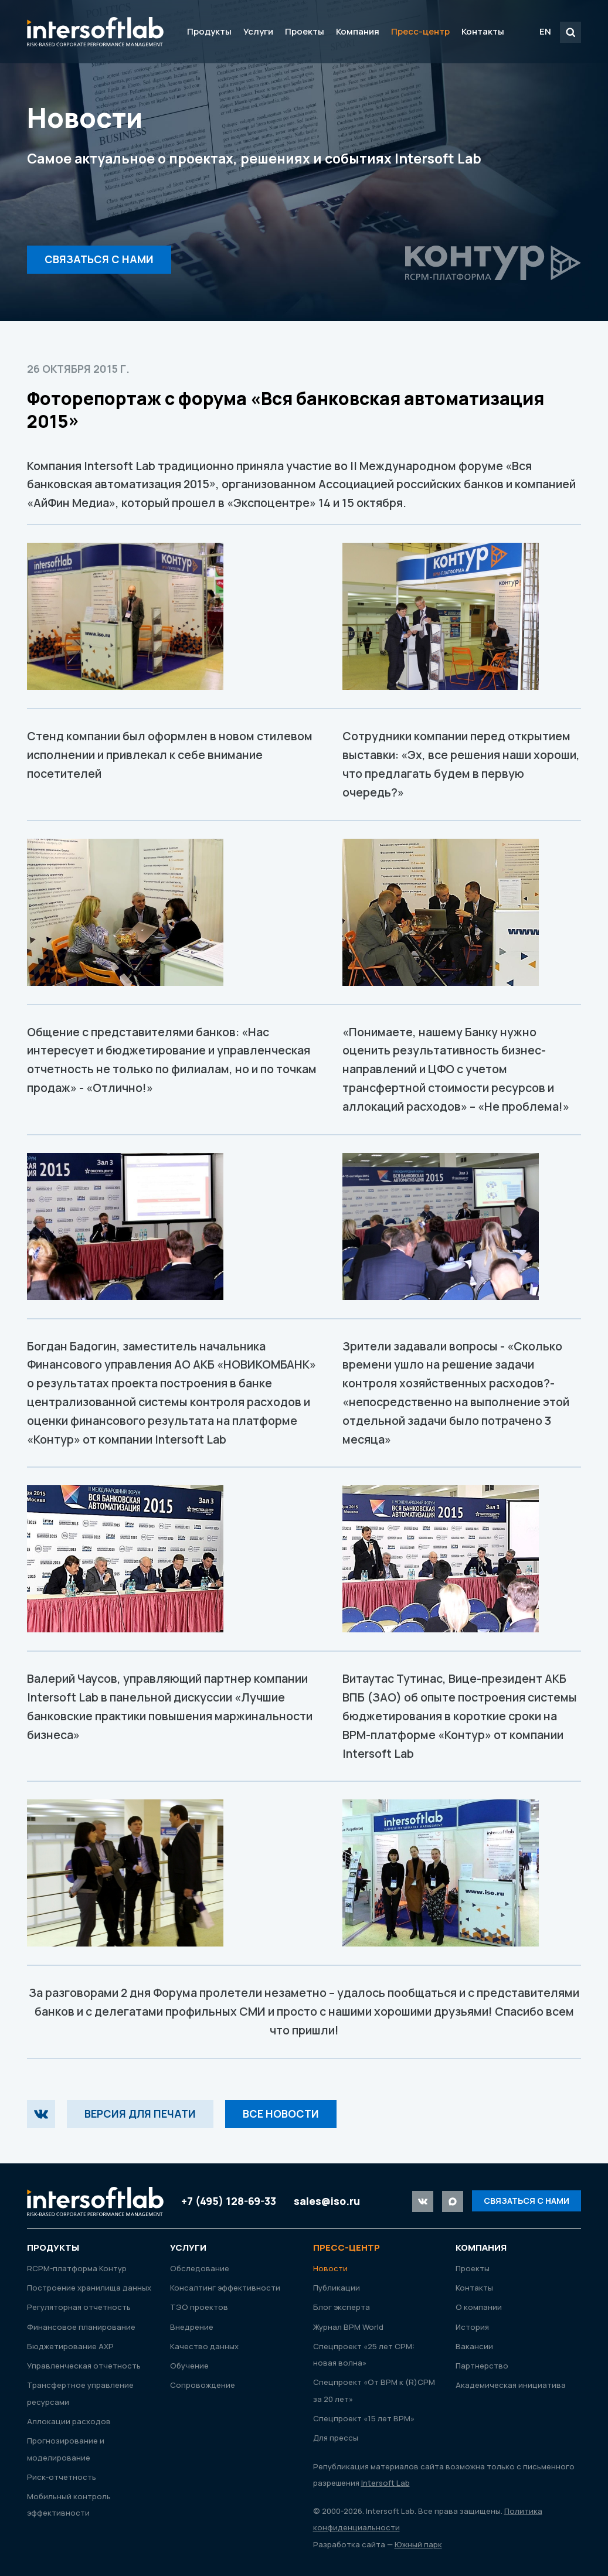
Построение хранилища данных (89, 2287)
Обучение (189, 2365)
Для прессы (335, 2437)
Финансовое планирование (81, 2327)
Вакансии (474, 2346)
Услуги (258, 31)
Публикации (336, 2287)
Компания (357, 31)
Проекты (304, 31)
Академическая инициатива (511, 2385)
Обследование (199, 2268)
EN (545, 31)
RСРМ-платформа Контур (77, 2268)
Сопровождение (202, 2385)
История (472, 2327)
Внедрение (191, 2327)
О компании (479, 2307)
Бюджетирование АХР (70, 2346)
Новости (330, 2268)
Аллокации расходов (69, 2421)
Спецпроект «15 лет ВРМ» (364, 2418)
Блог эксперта (341, 2307)
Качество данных (204, 2346)
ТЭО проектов (199, 2307)
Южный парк (418, 2544)
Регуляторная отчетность (79, 2307)
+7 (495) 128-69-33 (228, 2201)
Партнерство (482, 2365)
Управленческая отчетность (84, 2365)
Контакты (482, 31)
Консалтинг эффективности (225, 2287)
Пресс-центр (420, 31)
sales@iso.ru (327, 2201)
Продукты (209, 31)
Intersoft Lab (95, 31)
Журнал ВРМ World (348, 2327)
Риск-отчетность (61, 2477)
